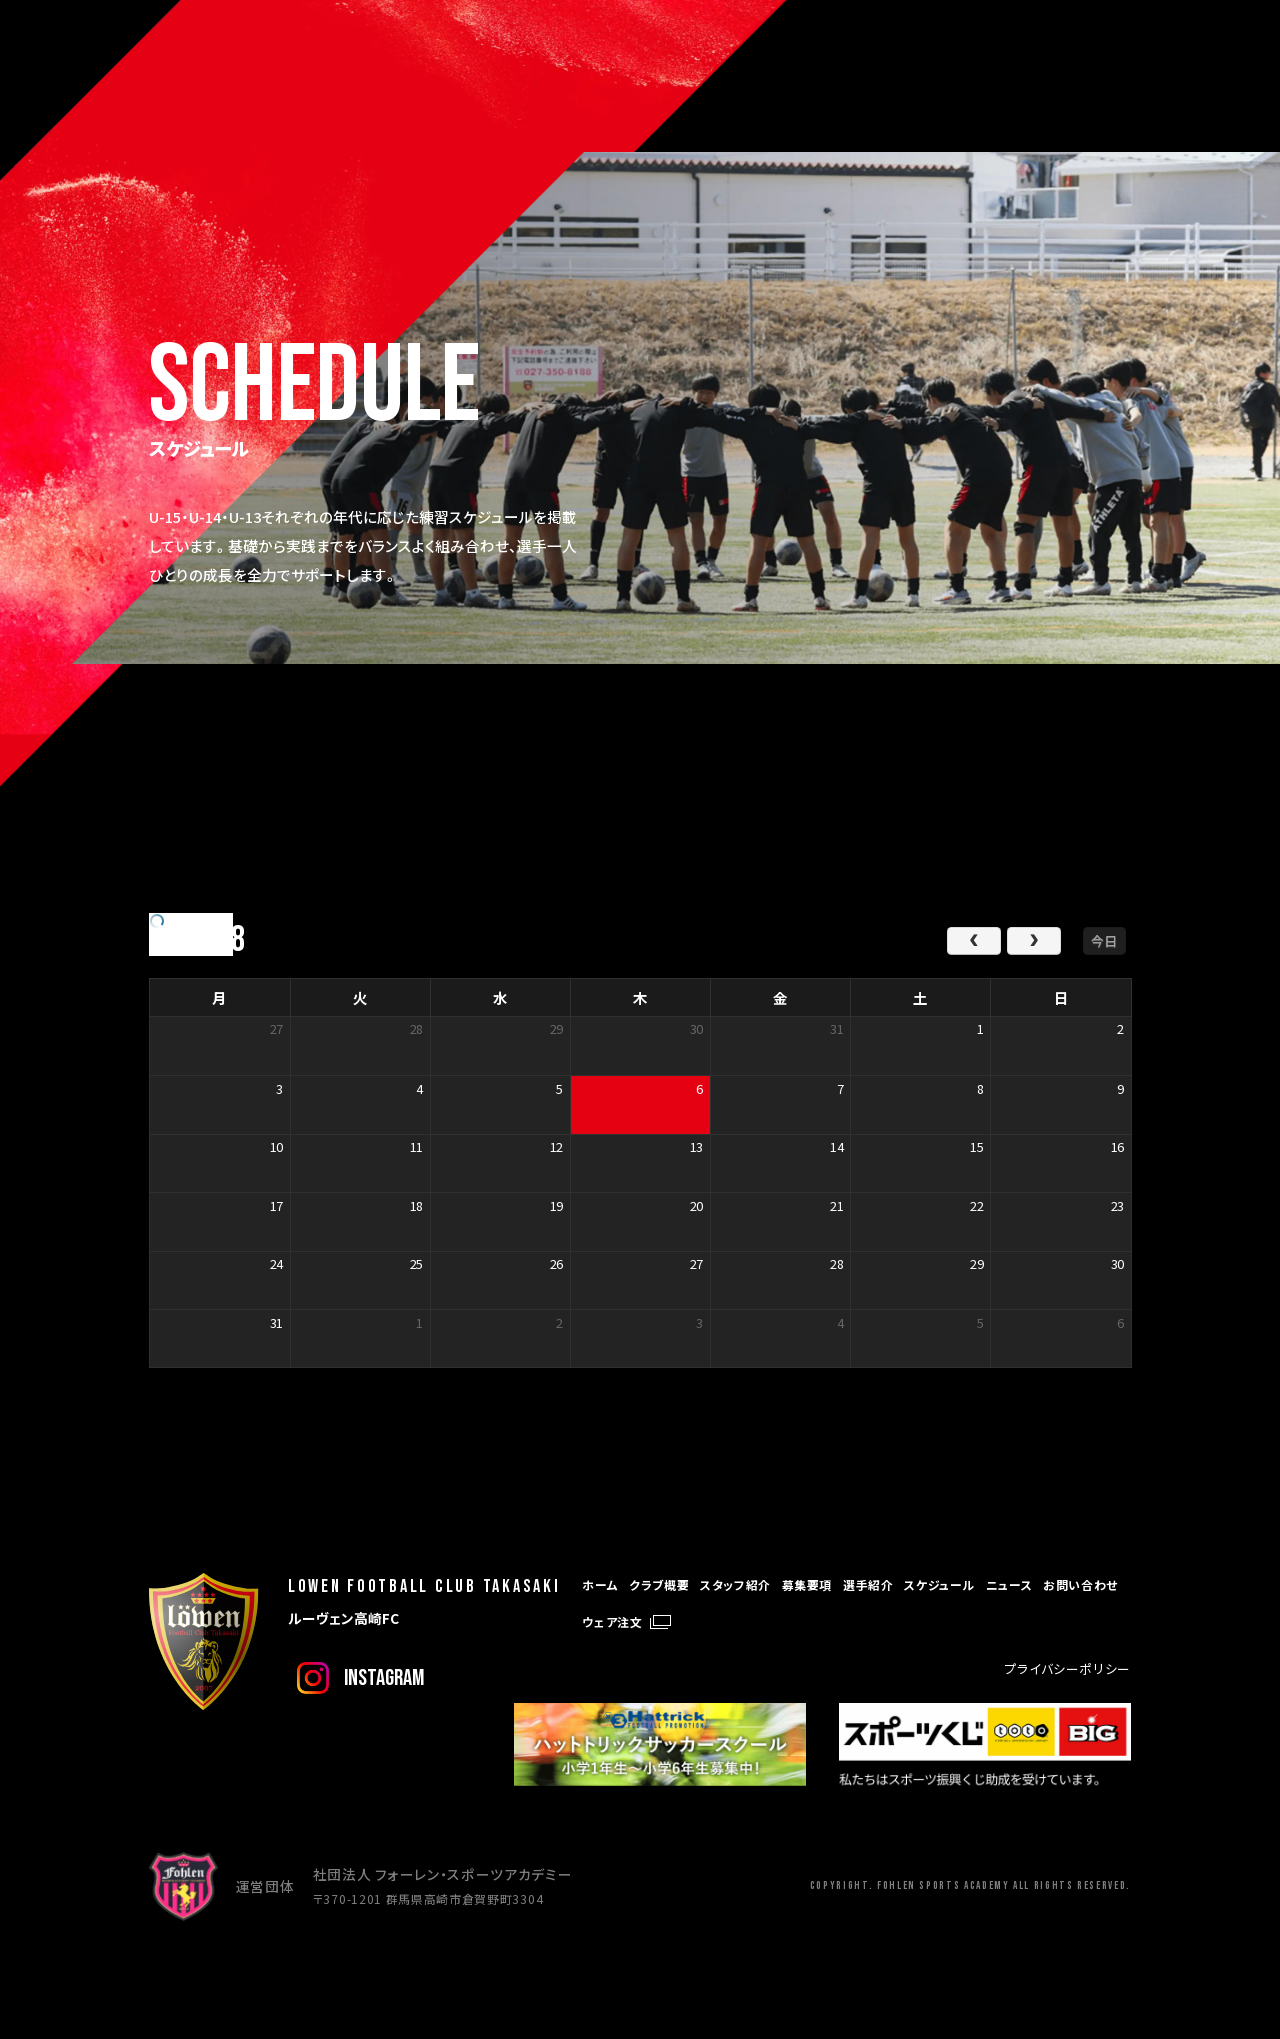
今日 (1104, 940)
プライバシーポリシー (1068, 1668)
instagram (384, 1678)
